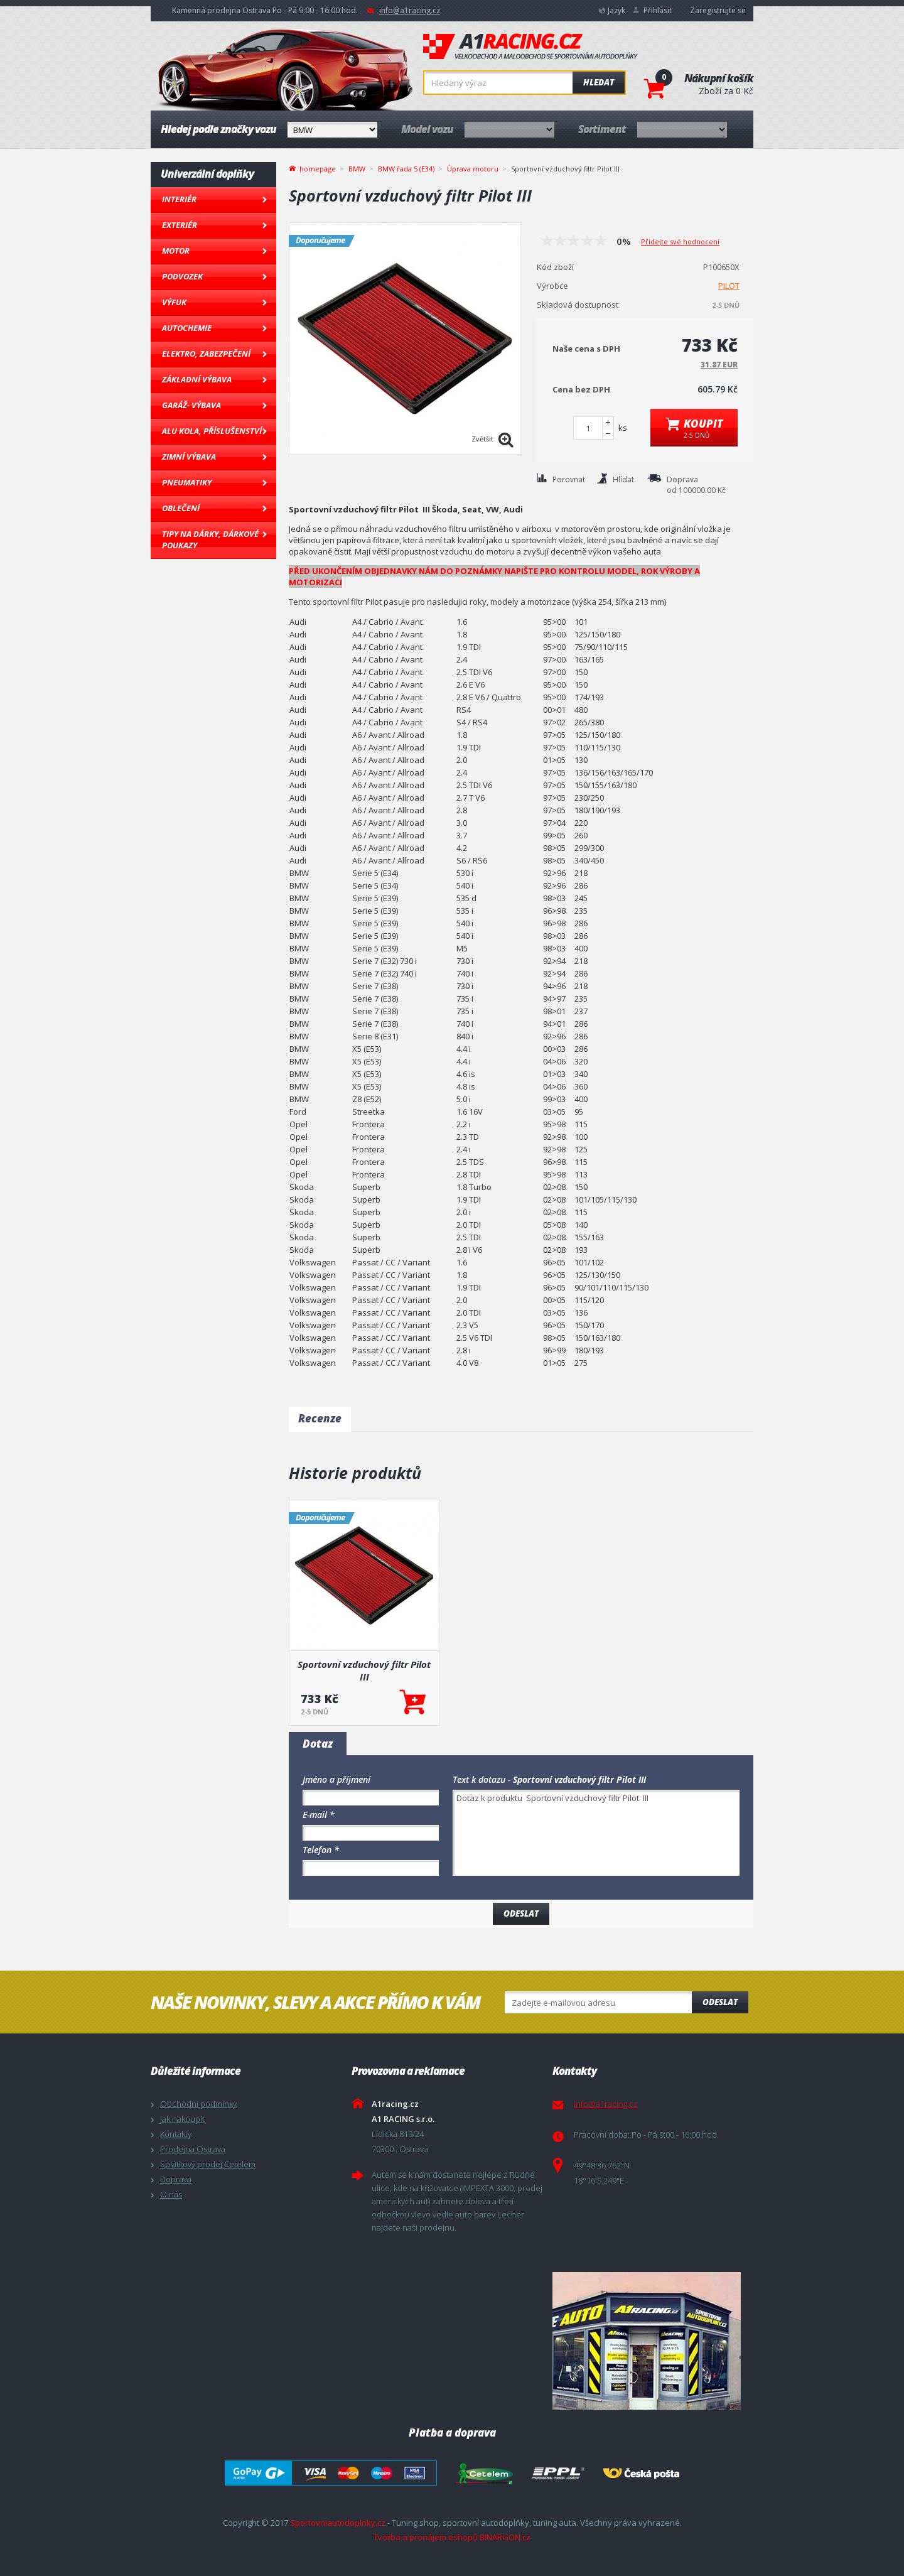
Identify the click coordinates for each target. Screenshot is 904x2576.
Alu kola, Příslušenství (212, 430)
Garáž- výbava (191, 405)
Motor (176, 250)
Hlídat (623, 479)
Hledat (598, 82)
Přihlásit (657, 10)
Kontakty (175, 2134)
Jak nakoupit (182, 2118)
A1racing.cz (530, 46)
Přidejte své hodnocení (680, 241)
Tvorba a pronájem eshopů (426, 2537)
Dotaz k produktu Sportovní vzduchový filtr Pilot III (596, 1833)
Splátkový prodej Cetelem (208, 2164)
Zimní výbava (189, 456)
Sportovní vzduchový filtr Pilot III (364, 1670)
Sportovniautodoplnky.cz (337, 2522)
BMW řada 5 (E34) (406, 168)
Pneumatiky (187, 482)
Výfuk (174, 302)
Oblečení (181, 508)
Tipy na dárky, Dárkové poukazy (210, 539)
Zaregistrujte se (718, 10)
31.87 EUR (719, 364)
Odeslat (720, 2002)
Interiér (179, 199)
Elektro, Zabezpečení (206, 353)
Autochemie (187, 327)
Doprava (175, 2179)
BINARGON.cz (505, 2537)
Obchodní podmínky (198, 2103)
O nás (171, 2194)
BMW (356, 168)
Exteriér (179, 224)
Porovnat (568, 479)
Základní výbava (197, 379)
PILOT (729, 285)
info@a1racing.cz (409, 10)
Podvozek (182, 276)
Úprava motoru (472, 168)
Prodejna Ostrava (192, 2149)
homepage (317, 167)
